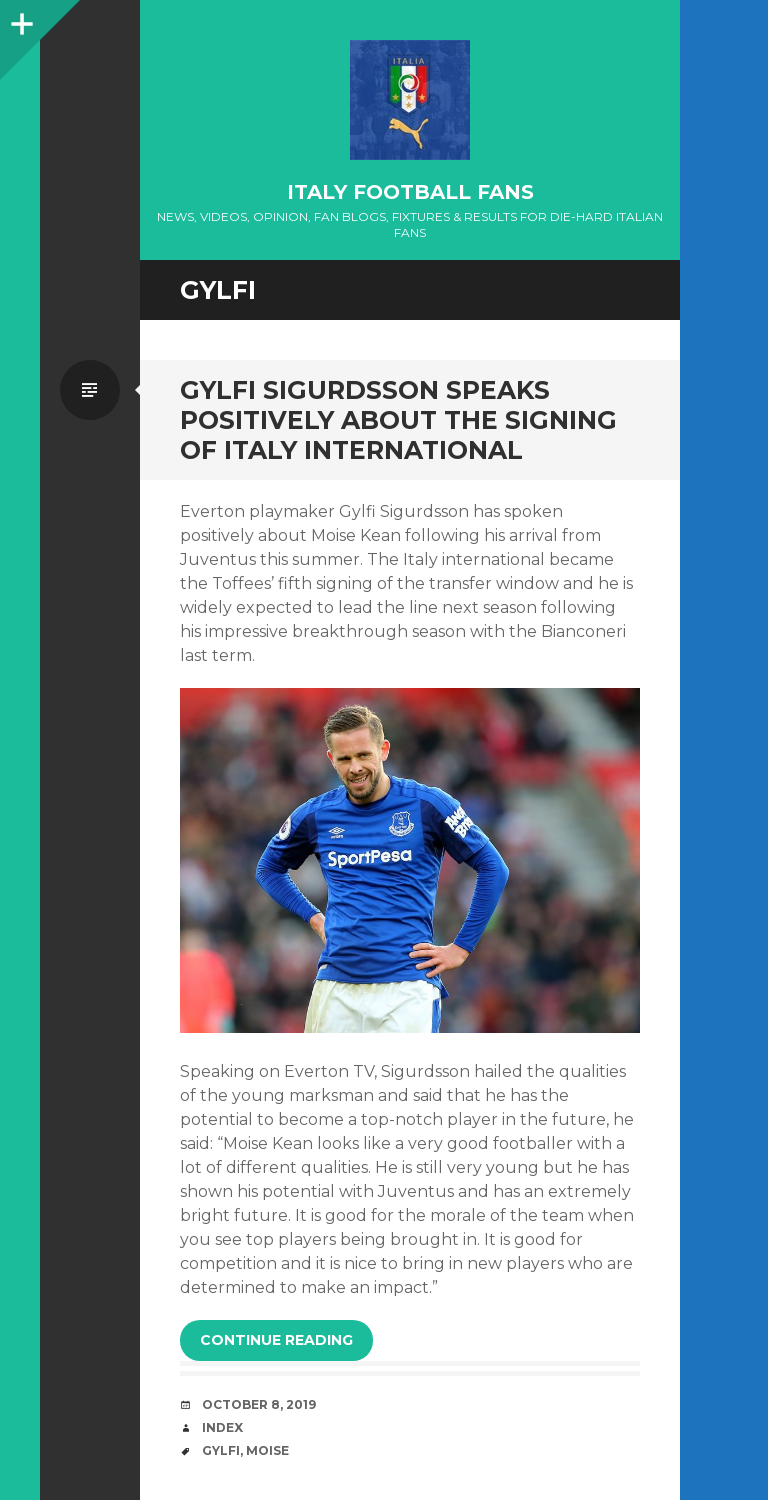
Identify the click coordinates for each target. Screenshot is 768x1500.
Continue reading (276, 1340)
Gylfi (221, 1450)
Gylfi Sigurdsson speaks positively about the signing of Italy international (398, 420)
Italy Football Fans (410, 192)
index (222, 1427)
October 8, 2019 (259, 1404)
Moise (267, 1450)
